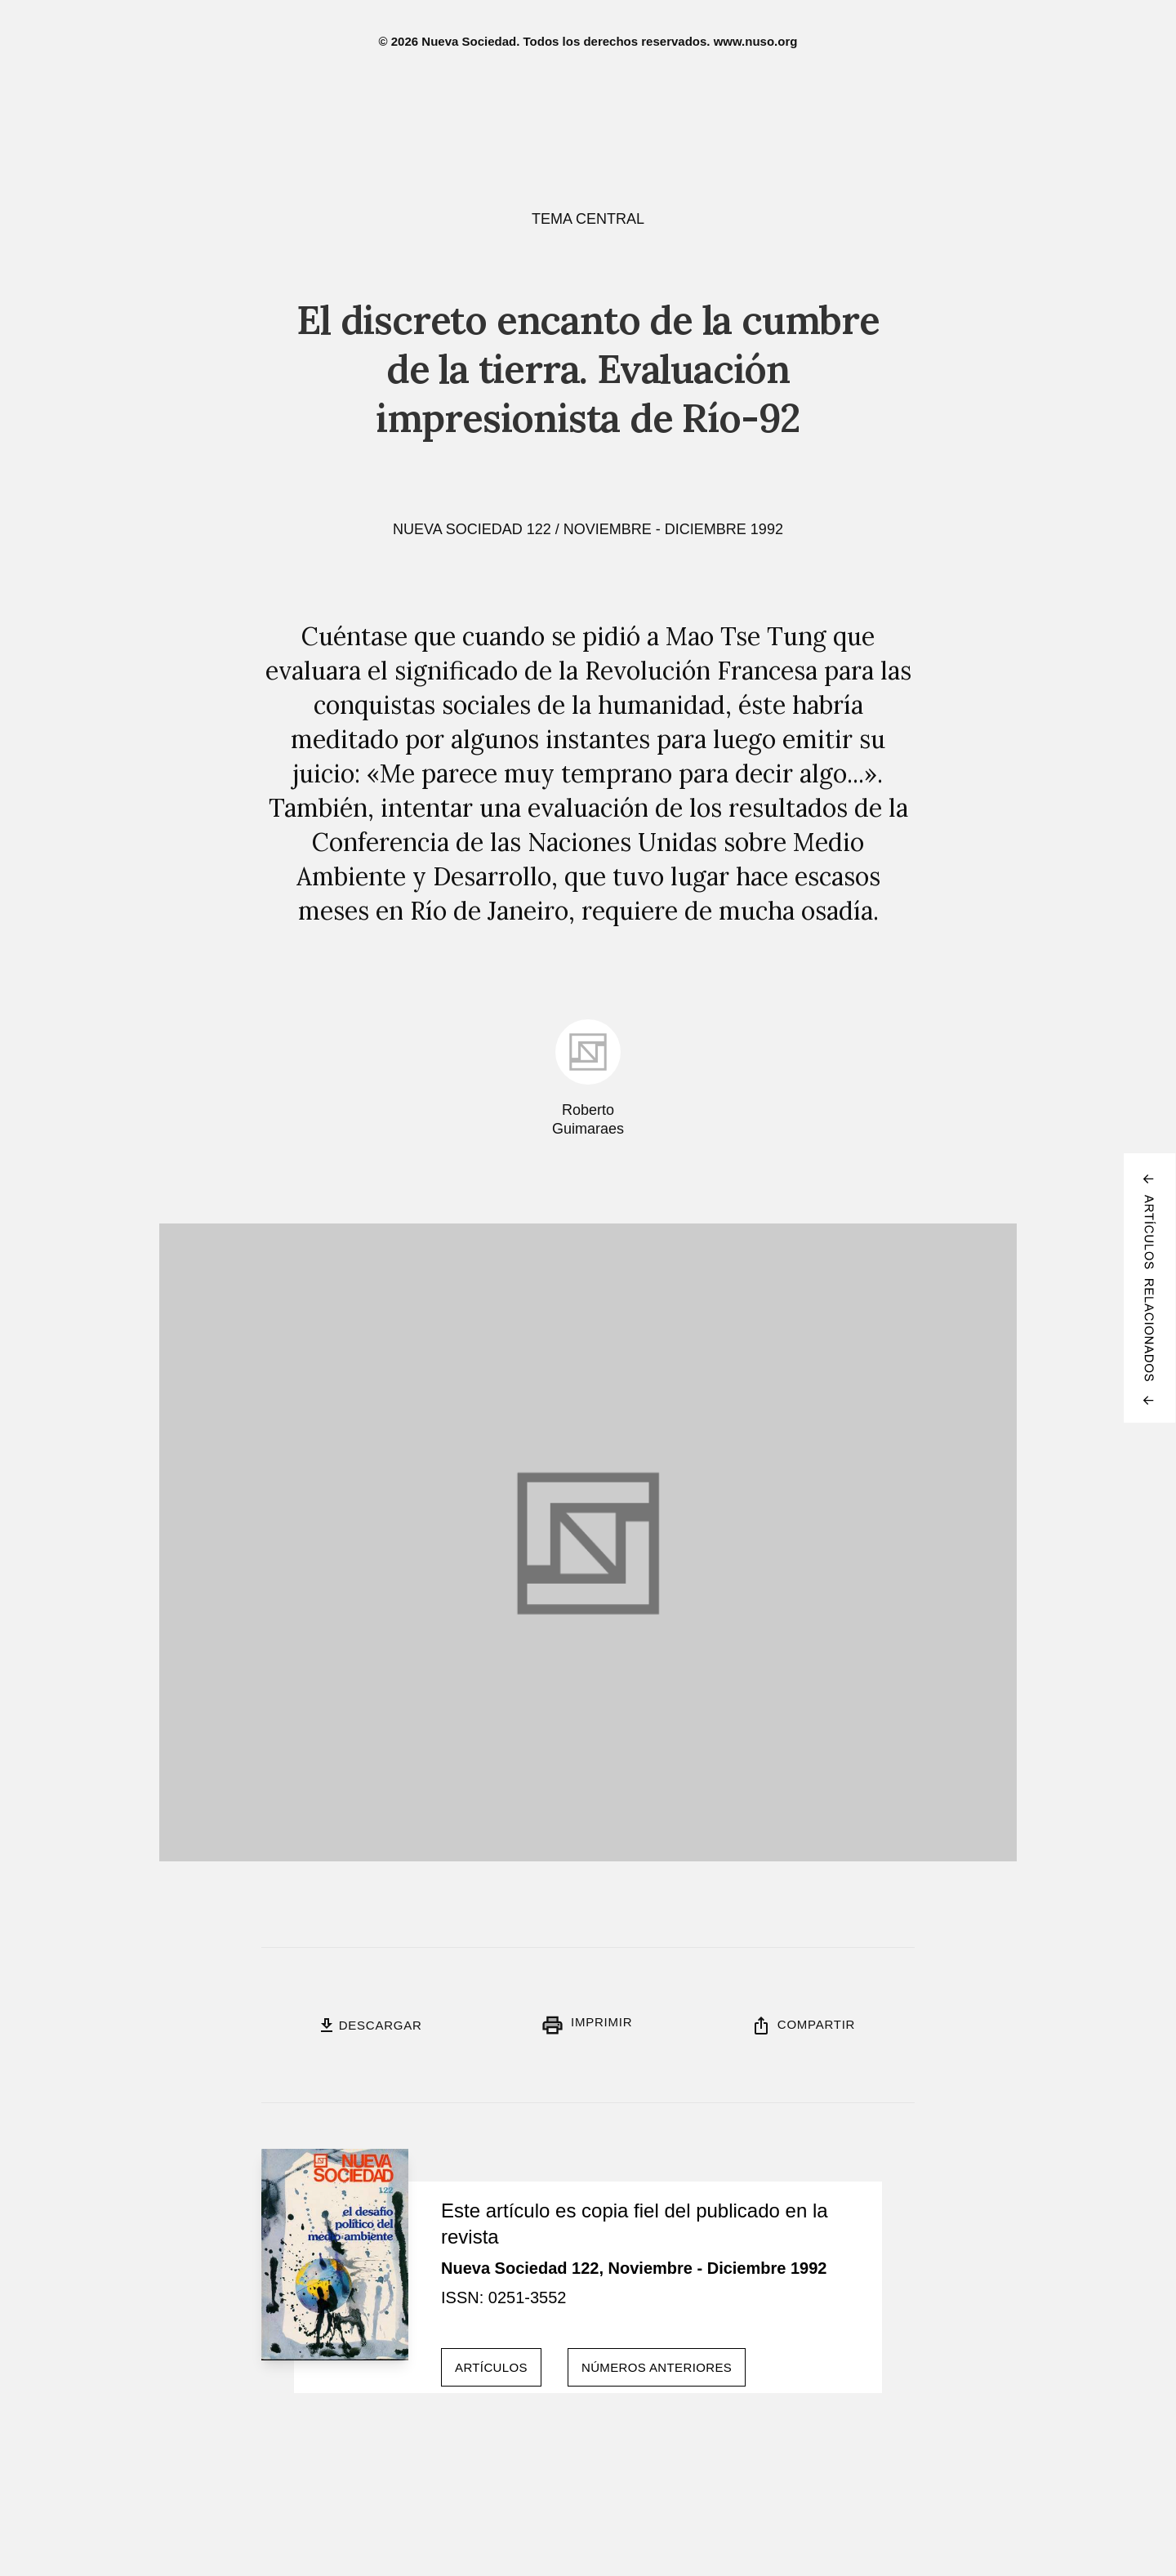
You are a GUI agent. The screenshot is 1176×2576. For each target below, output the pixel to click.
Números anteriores (656, 2367)
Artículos (491, 2367)
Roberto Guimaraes (588, 1119)
